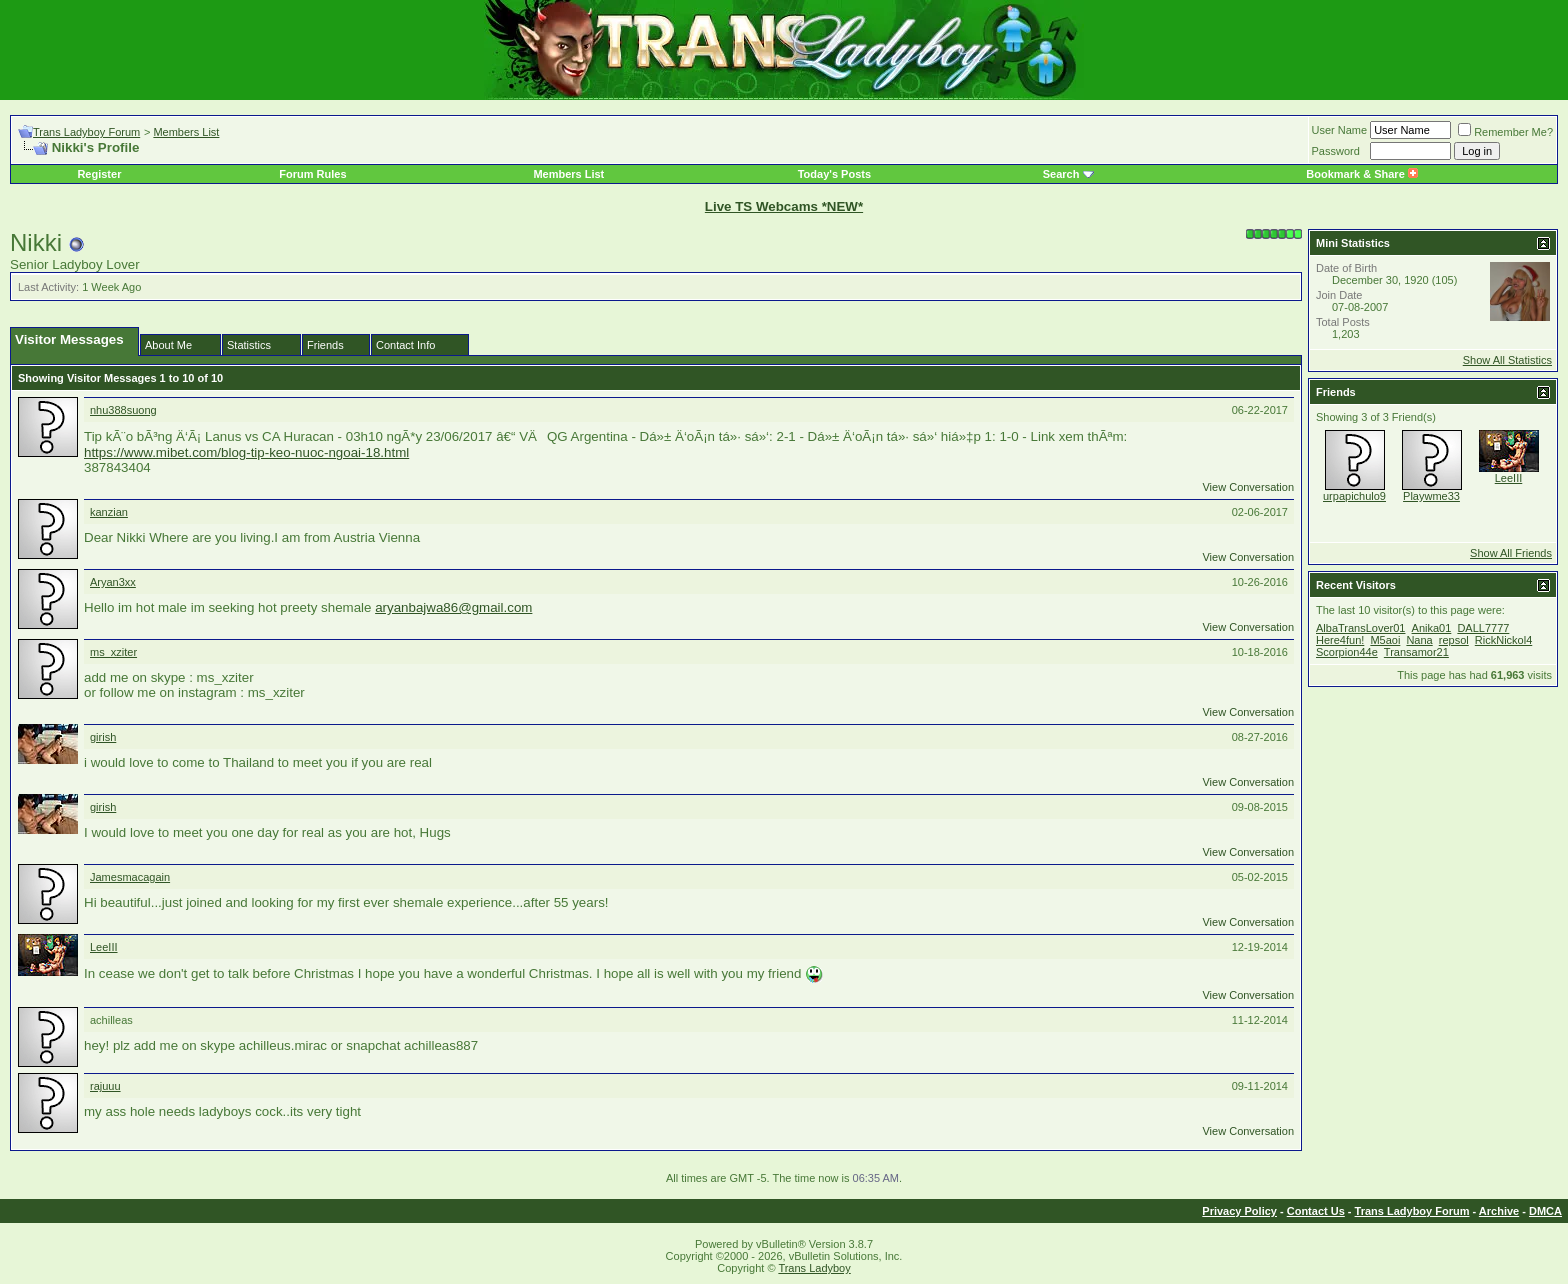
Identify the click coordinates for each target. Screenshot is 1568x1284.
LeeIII (104, 947)
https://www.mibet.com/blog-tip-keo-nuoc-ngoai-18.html (246, 452)
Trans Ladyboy (814, 1268)
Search (1061, 174)
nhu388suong (123, 410)
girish (103, 737)
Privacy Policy (1239, 1211)
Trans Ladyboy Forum (86, 132)
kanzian (109, 512)
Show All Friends (1511, 553)
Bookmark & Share (1361, 174)
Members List (186, 132)
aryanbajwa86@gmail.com (453, 607)
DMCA (1545, 1211)
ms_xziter (113, 652)
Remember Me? (1505, 132)
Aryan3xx (113, 582)
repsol (1454, 640)
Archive (1499, 1211)
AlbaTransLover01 (1360, 628)
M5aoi (1385, 640)
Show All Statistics (1507, 360)
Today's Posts (834, 174)
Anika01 (1432, 628)
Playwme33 (1431, 496)
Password (1336, 151)
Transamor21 (1416, 652)
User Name (1340, 130)
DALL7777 (1483, 628)
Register (99, 174)
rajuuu (105, 1086)
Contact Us (1316, 1211)
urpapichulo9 (1354, 496)
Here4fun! (1340, 640)
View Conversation (1248, 487)
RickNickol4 (1503, 640)
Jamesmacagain (130, 877)
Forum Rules (312, 174)
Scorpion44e (1347, 652)
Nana (1419, 640)
